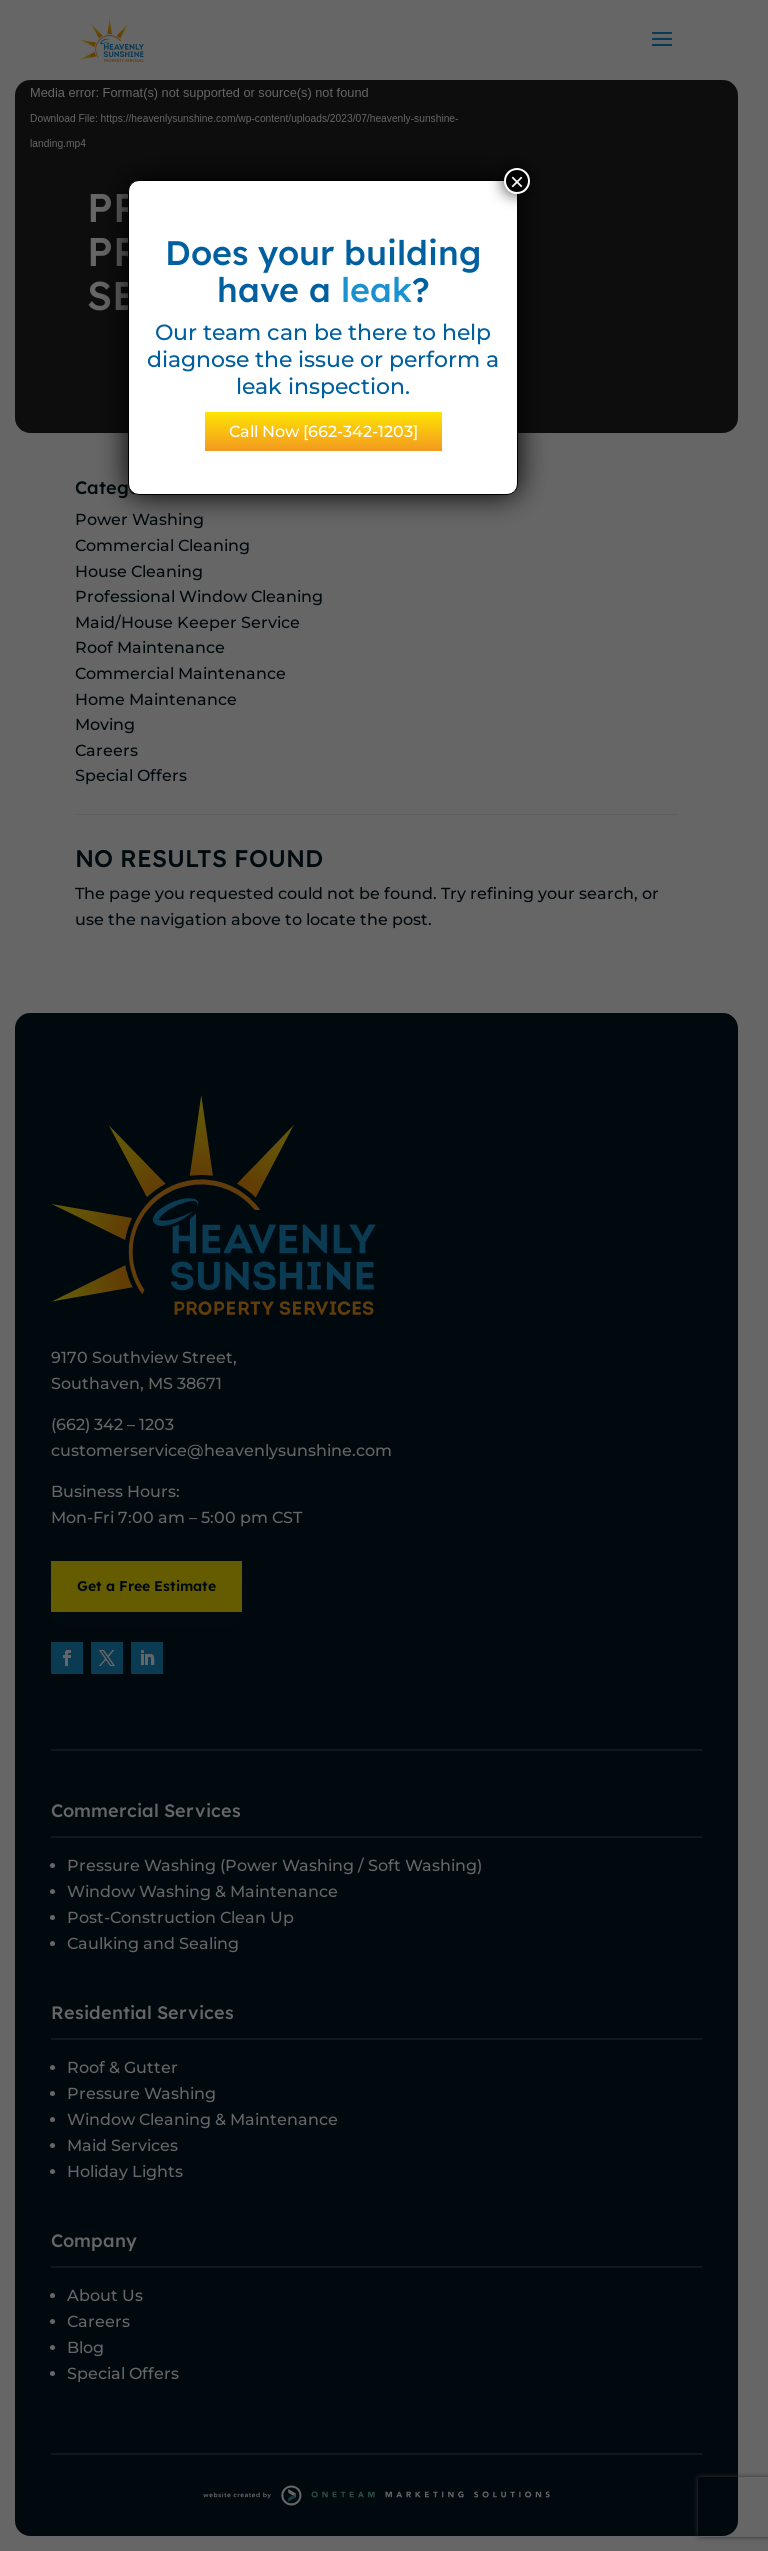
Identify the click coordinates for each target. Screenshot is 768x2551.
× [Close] (517, 181)
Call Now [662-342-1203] (323, 431)
